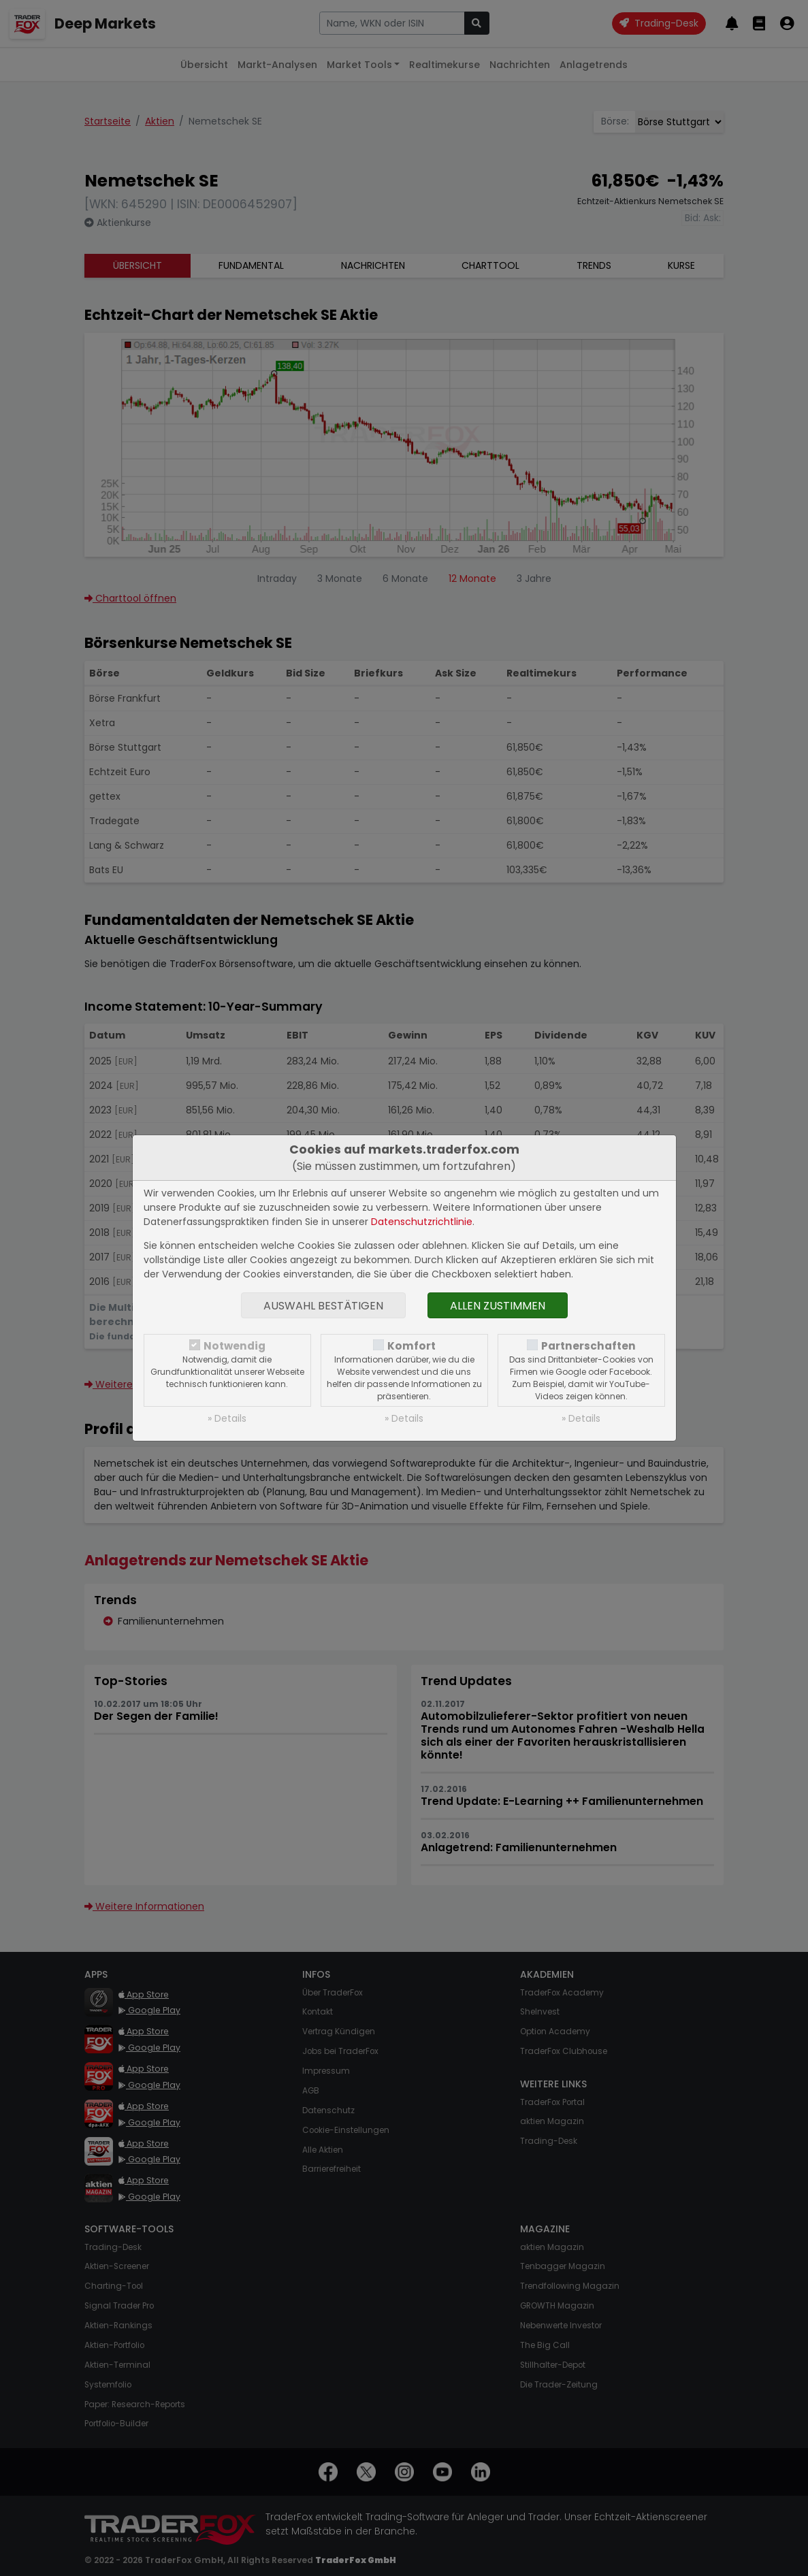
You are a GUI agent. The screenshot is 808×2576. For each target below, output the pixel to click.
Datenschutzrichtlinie (421, 1221)
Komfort (411, 1346)
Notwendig (234, 1346)
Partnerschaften (588, 1346)
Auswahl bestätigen (323, 1306)
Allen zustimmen (497, 1306)
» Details (227, 1418)
